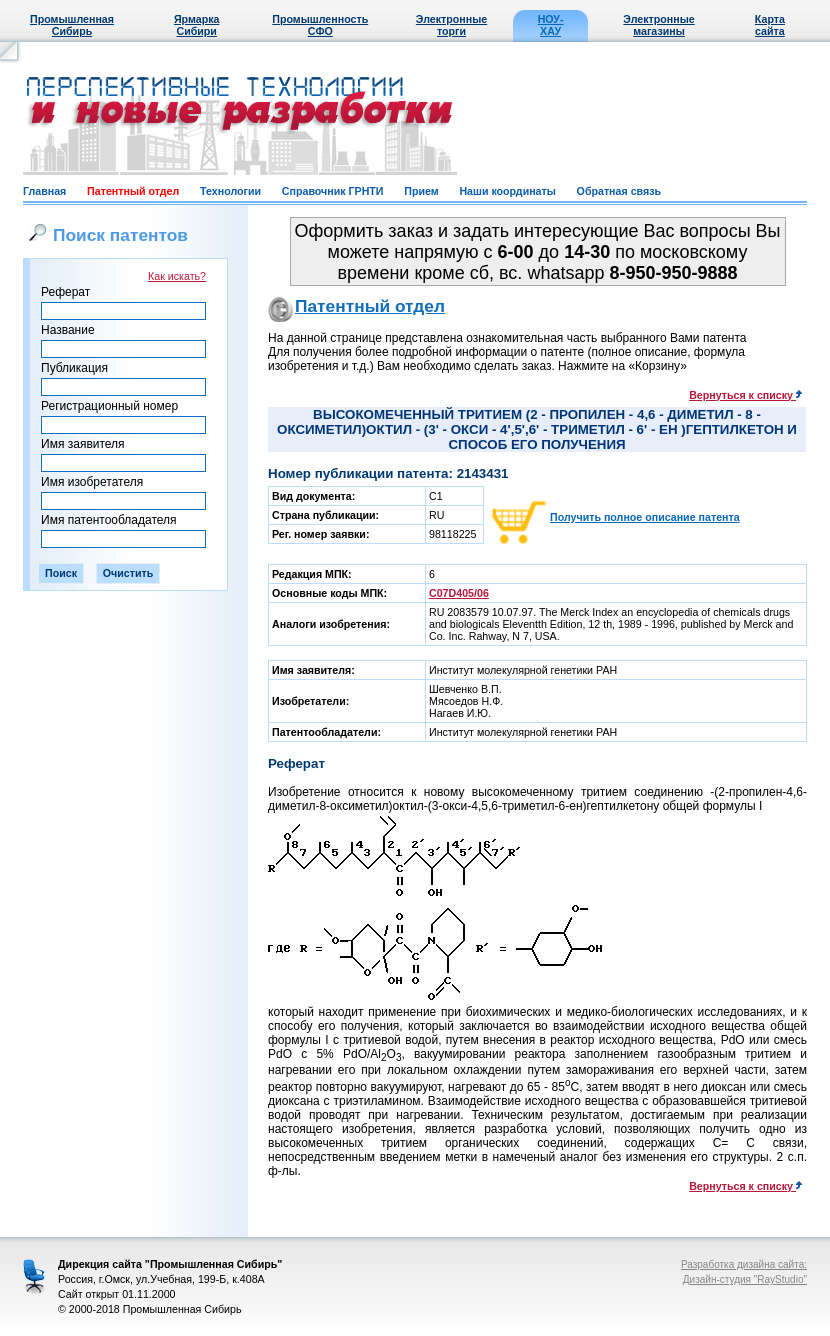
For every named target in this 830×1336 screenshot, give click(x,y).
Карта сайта (770, 25)
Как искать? (177, 276)
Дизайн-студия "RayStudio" (745, 1279)
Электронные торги (451, 25)
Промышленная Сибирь (72, 25)
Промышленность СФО (320, 25)
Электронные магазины (658, 25)
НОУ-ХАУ (551, 25)
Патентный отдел (133, 191)
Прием (421, 191)
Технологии (230, 191)
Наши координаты (507, 191)
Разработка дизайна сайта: (744, 1264)
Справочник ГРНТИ (333, 191)
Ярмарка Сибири (196, 25)
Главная (44, 191)
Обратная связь (619, 191)
